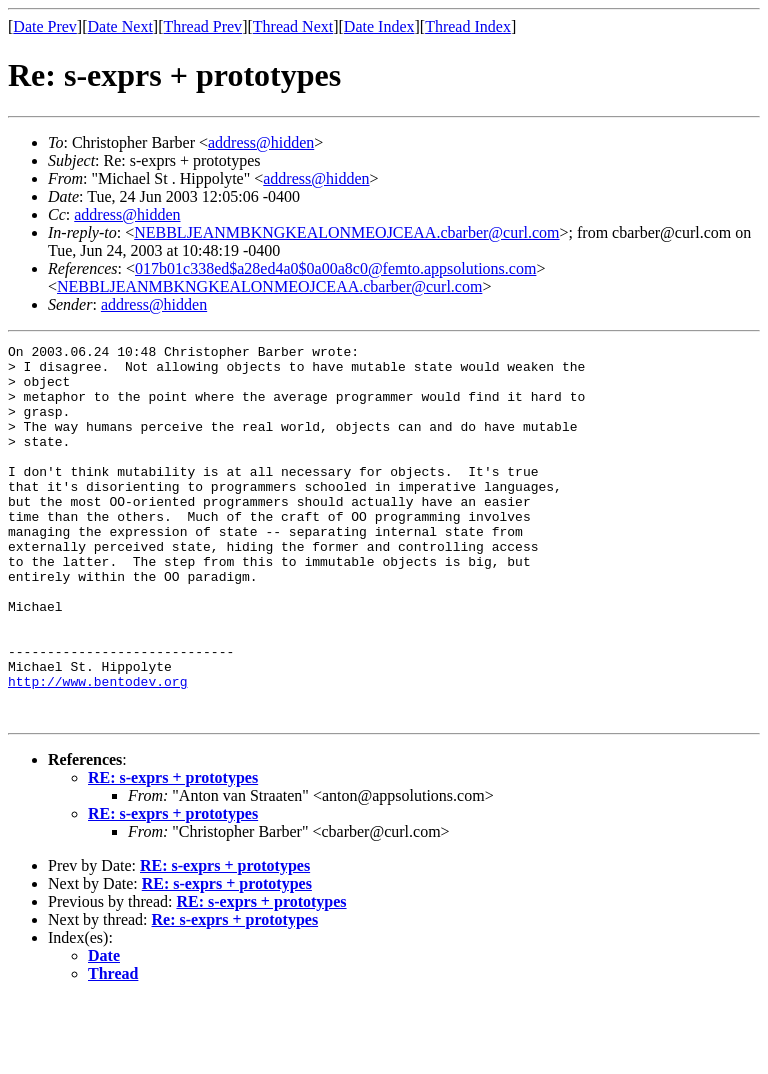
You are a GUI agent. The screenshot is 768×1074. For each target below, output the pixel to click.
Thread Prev (202, 26)
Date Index (379, 26)
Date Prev (45, 26)
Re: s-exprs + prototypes (235, 994)
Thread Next (293, 26)
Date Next (120, 26)
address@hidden (261, 142)
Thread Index (468, 26)
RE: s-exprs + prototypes (173, 852)
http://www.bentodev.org (97, 750)
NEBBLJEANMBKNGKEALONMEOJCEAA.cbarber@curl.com (346, 232)
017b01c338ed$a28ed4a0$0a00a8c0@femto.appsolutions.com (335, 268)
